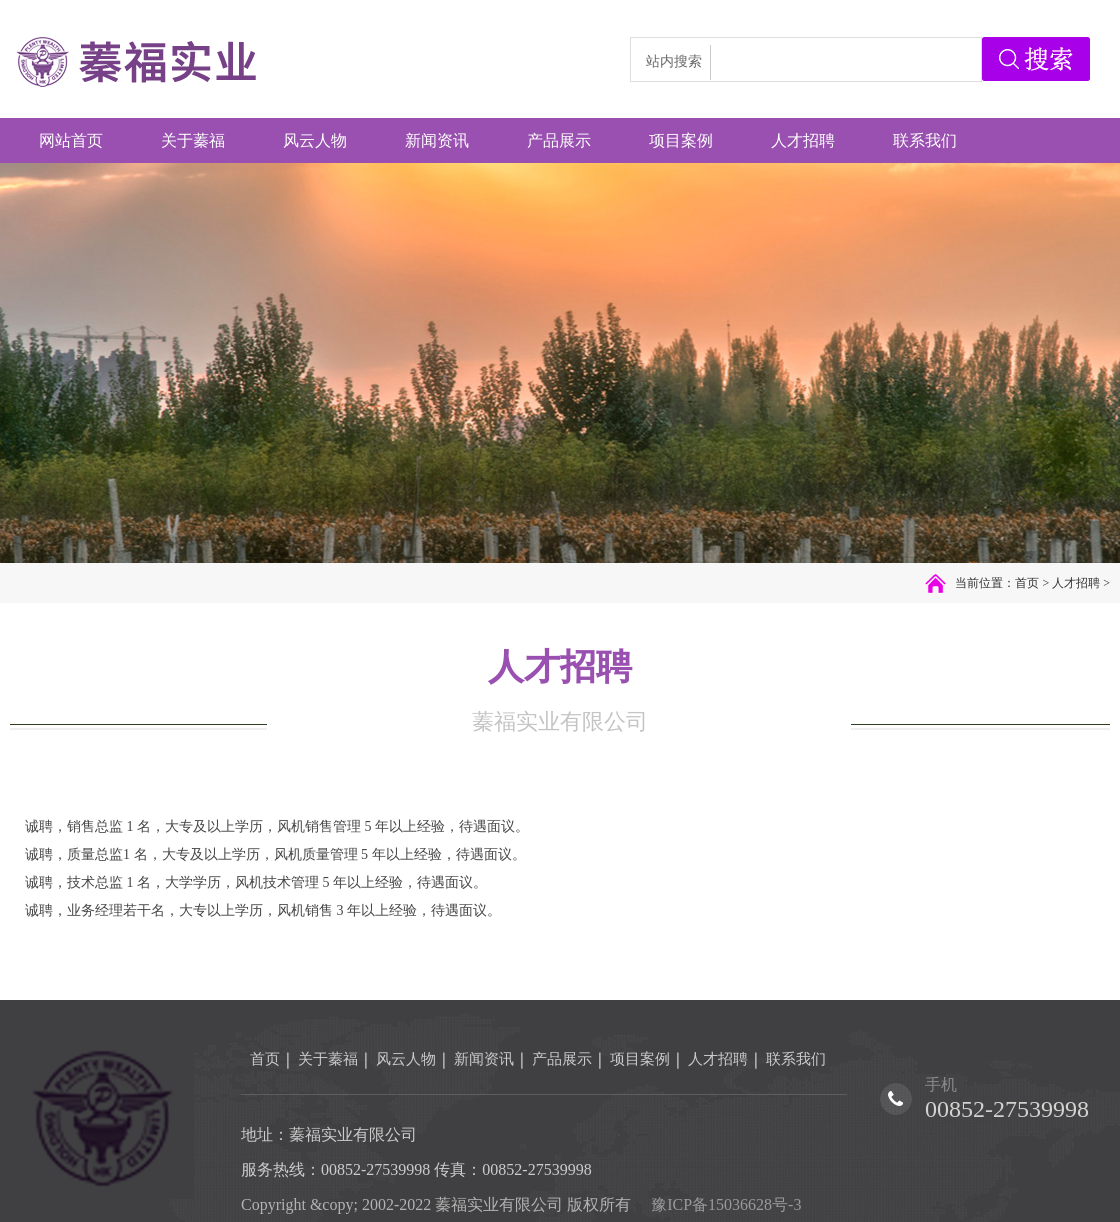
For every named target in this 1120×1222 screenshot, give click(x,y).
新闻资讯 (484, 1059)
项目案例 (640, 1059)
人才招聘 (1076, 583)
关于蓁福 (328, 1059)
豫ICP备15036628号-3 (726, 1204)
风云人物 (406, 1059)
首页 (1027, 583)
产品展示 (562, 1059)
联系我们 (796, 1059)
